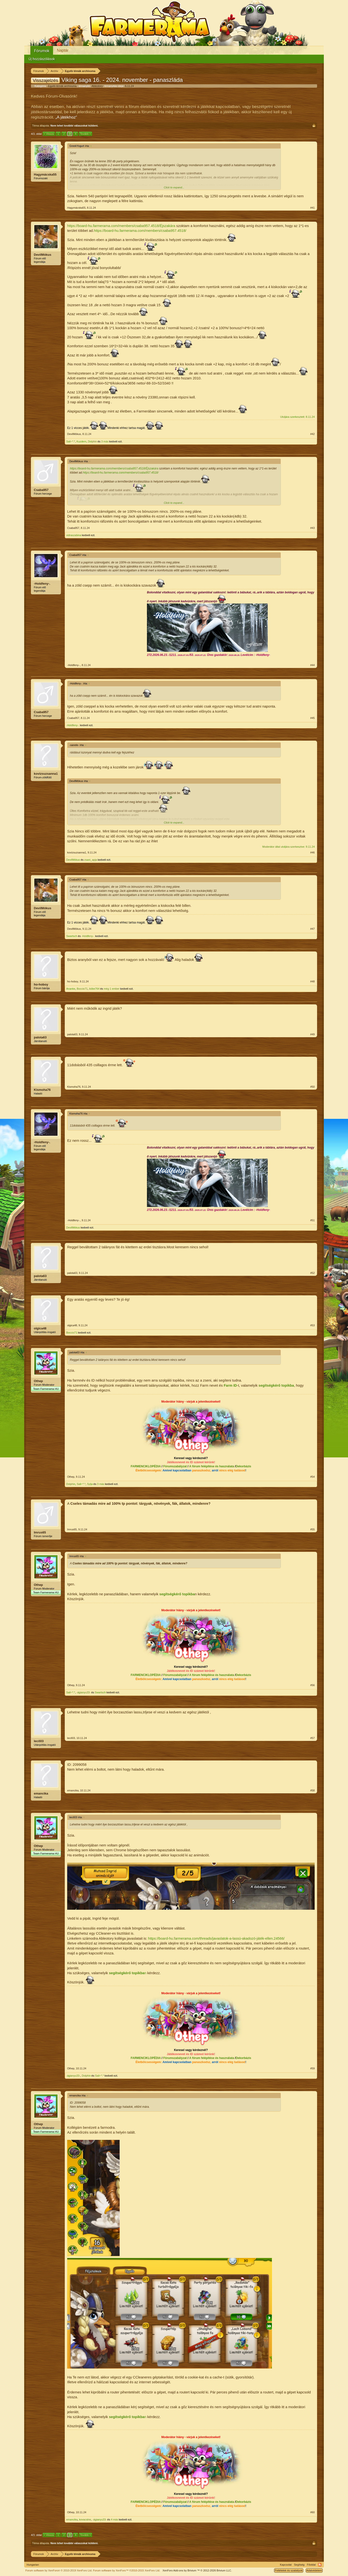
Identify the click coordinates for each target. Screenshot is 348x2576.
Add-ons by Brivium (197, 2570)
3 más (105, 441)
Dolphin (92, 441)
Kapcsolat (285, 2564)
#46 (312, 852)
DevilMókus (42, 254)
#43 (312, 527)
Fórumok (41, 51)
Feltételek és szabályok (288, 2570)
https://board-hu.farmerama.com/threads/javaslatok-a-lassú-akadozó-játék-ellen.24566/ (216, 1938)
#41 (312, 207)
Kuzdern (82, 441)
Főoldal (311, 2564)
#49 (312, 1034)
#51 (312, 1220)
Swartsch (71, 936)
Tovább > (85, 133)
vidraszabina (73, 535)
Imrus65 (40, 1532)
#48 (312, 981)
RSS (319, 2564)
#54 (312, 1476)
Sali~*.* (70, 441)
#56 (312, 1685)
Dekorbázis (243, 1466)
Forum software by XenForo (58, 2570)
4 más (114, 2519)
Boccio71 (82, 988)
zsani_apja (90, 859)
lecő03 (39, 1741)
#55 (312, 1529)
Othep (38, 1381)
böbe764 (94, 988)
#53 (312, 1325)
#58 (312, 1790)
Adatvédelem (314, 2570)
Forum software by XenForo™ (126, 2570)
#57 (312, 1738)
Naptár (62, 50)
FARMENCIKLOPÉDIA (146, 1466)
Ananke (70, 988)
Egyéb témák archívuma (62, 86)
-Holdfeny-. (42, 583)
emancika (41, 1793)
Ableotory (97, 86)
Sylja (90, 1484)
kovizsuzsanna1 (46, 773)
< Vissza (49, 133)
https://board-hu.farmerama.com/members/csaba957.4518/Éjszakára (121, 226)
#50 (312, 1086)
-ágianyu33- (84, 1692)
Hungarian (33, 2564)
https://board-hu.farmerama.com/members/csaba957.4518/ (140, 231)
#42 (312, 434)
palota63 (40, 1037)
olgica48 (40, 1328)
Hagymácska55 (45, 174)
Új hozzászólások (42, 59)
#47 (312, 928)
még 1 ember (111, 988)
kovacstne (85, 2519)
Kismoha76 (42, 1090)
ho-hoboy (41, 984)
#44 (312, 665)
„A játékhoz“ (66, 117)
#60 (312, 2512)
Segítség (299, 2564)
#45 (312, 718)
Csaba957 (41, 490)
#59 (312, 2068)
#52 (312, 1272)
